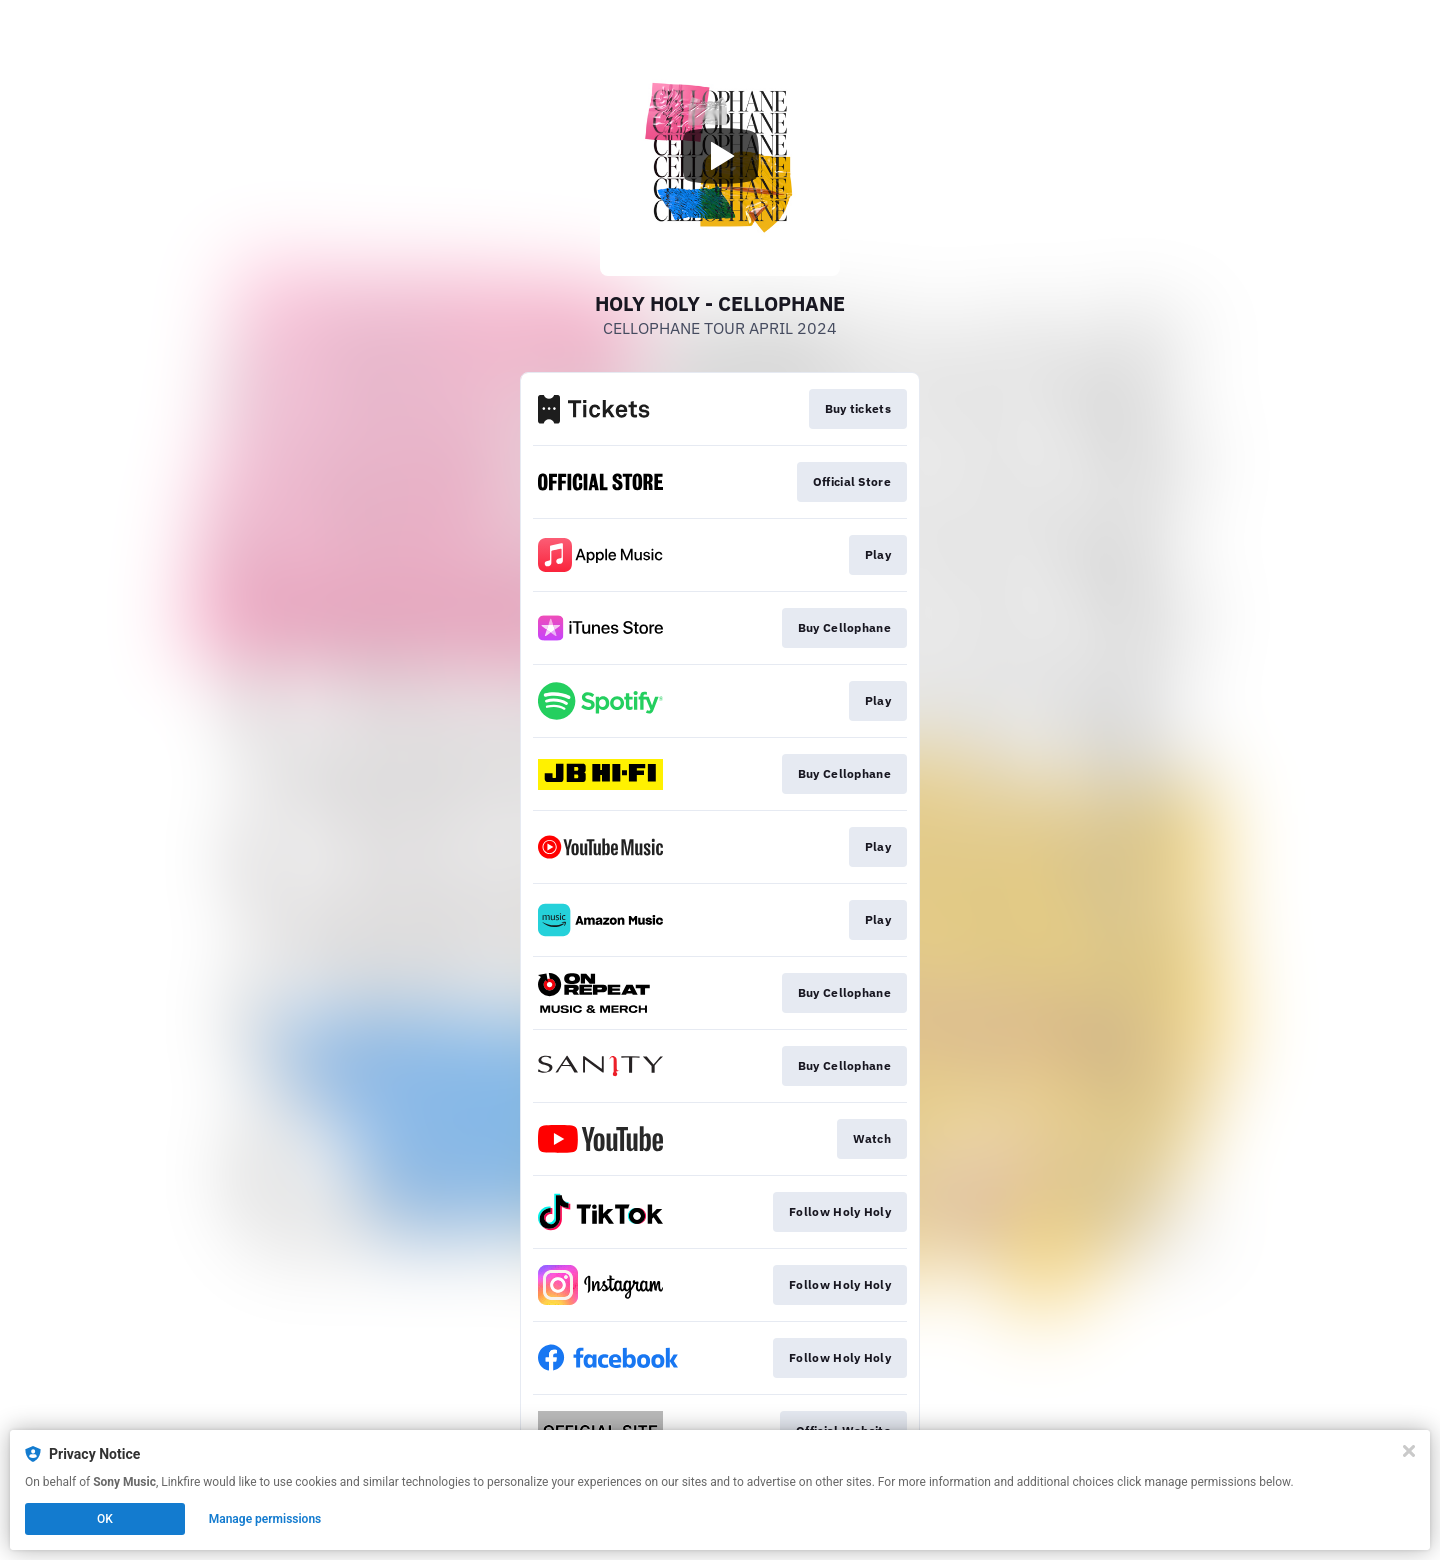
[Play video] (720, 156)
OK (105, 1519)
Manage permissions (265, 1519)
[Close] (1409, 1451)
